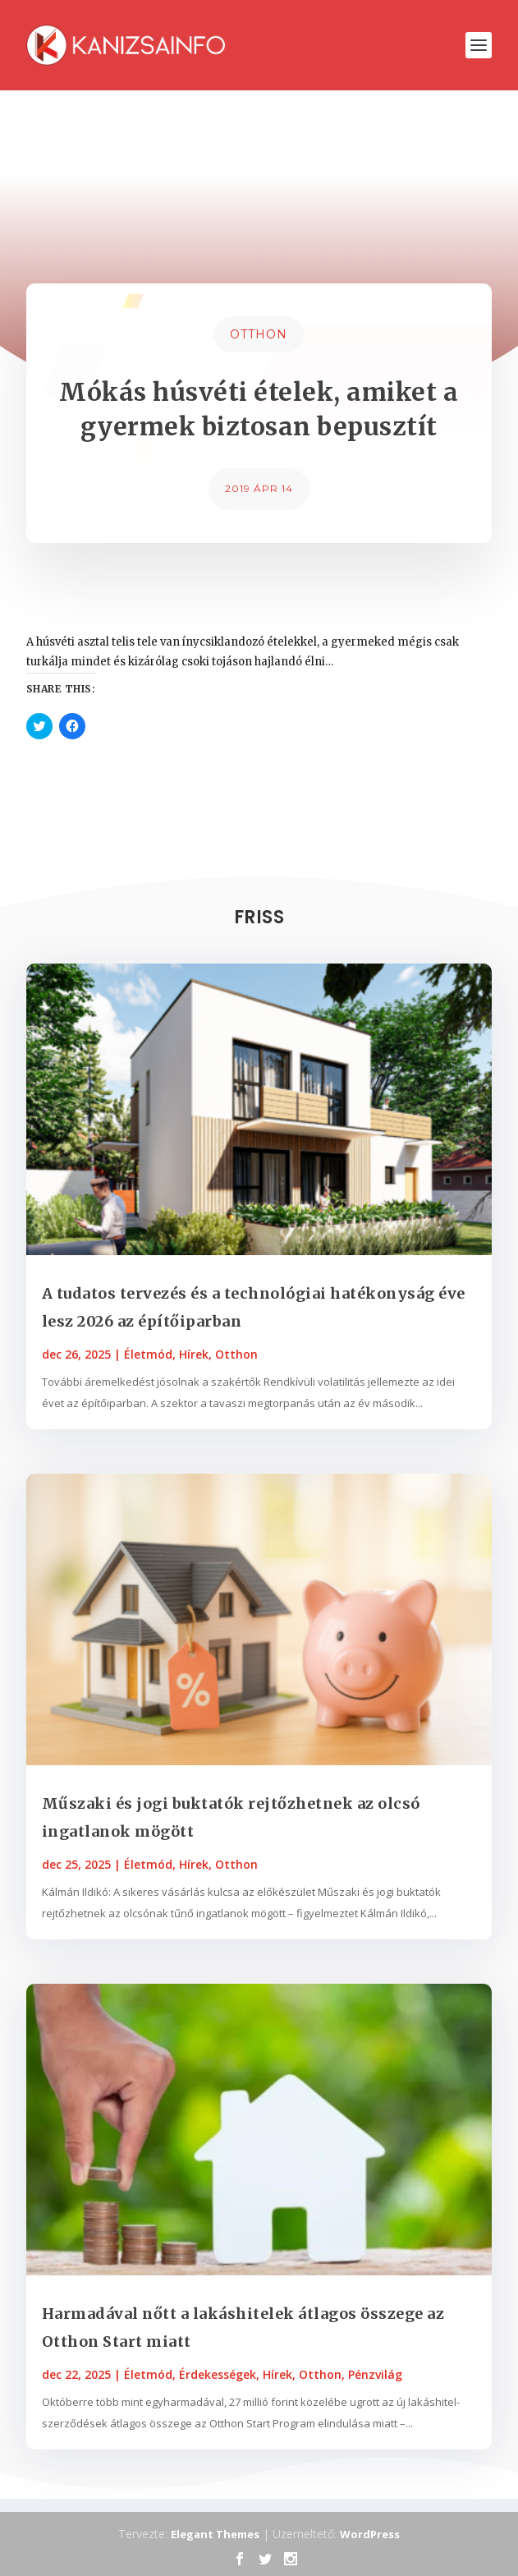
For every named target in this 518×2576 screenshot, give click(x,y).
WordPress (370, 2534)
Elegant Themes (215, 2534)
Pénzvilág (375, 2374)
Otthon (258, 334)
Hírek (194, 1354)
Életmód (148, 1354)
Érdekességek (217, 2374)
